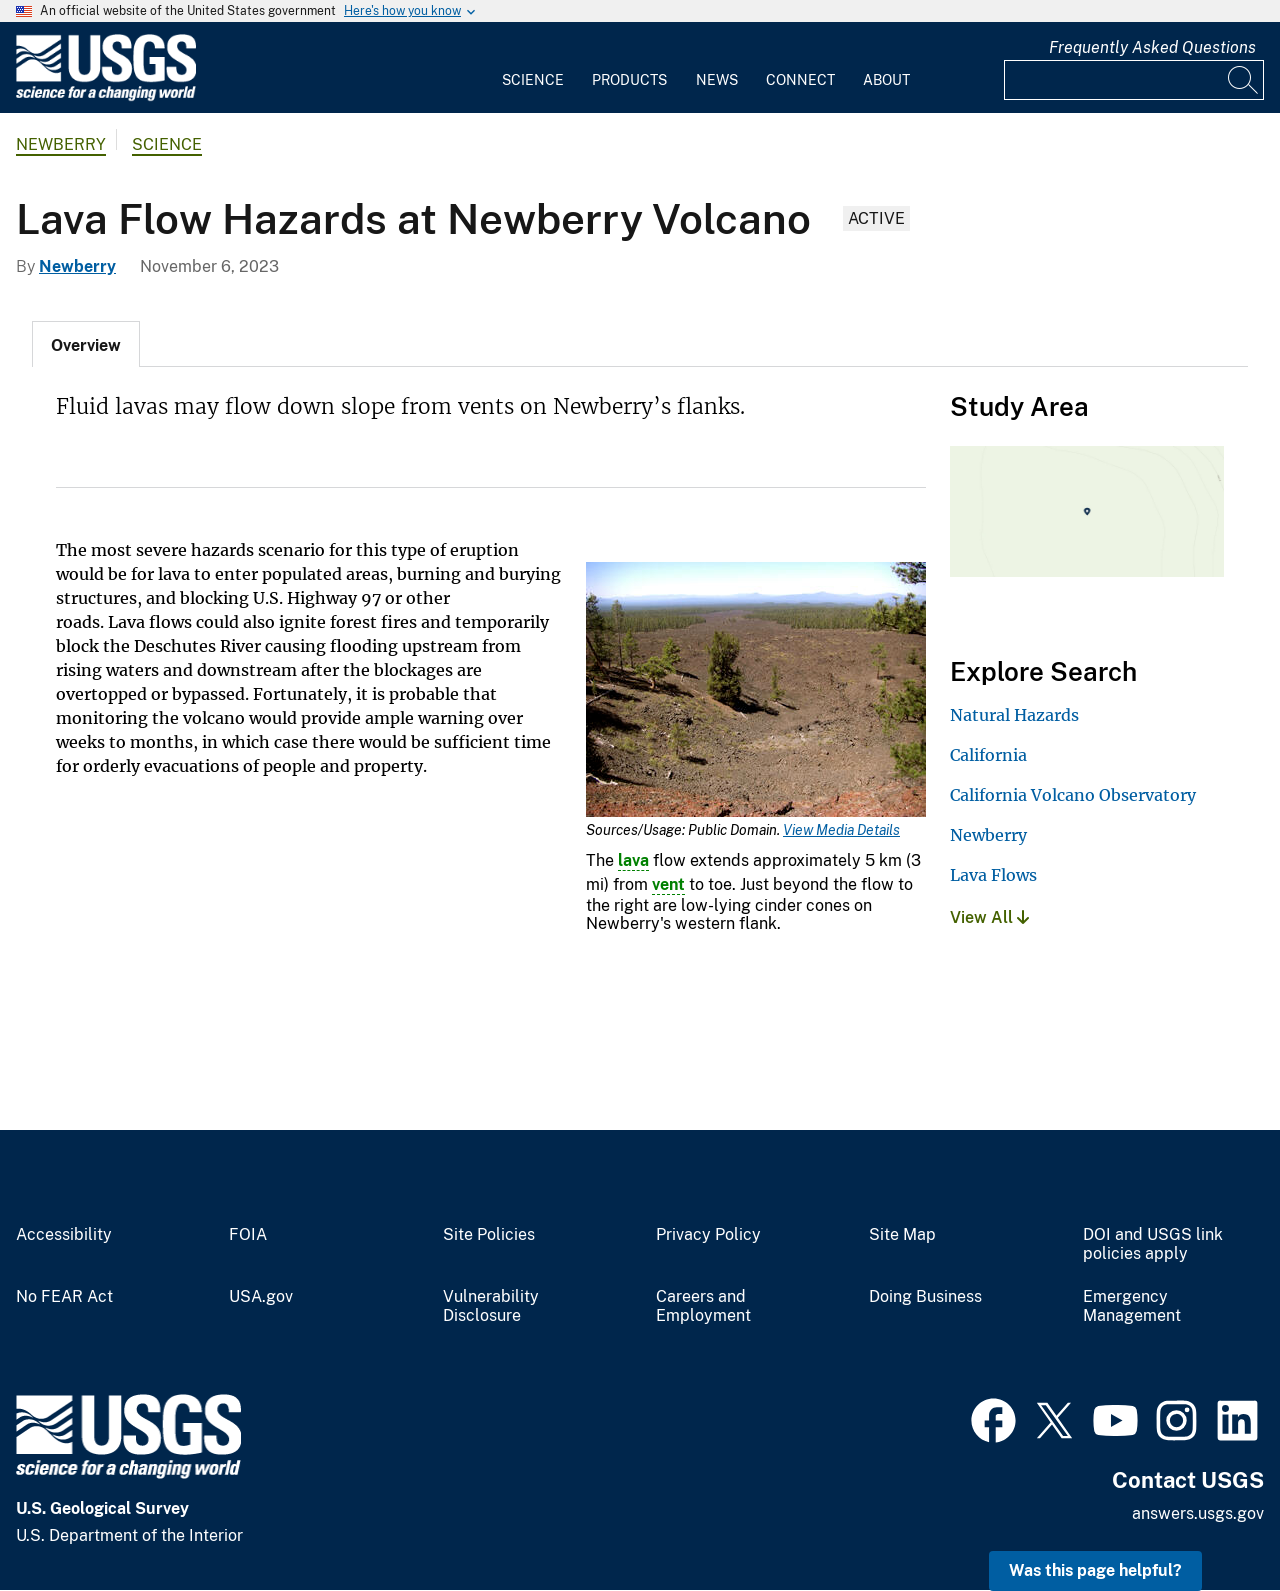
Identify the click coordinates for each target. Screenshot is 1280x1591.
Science (533, 80)
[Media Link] (756, 691)
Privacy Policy (708, 1235)
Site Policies (489, 1235)
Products (629, 80)
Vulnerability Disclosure (491, 1306)
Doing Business (925, 1297)
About (886, 80)
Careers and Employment (703, 1306)
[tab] (86, 344)
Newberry (61, 144)
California (988, 755)
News (717, 80)
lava (633, 860)
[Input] (1134, 80)
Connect (800, 80)
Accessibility (64, 1235)
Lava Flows (993, 875)
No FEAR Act (64, 1297)
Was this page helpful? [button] (1095, 1570)
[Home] (106, 96)
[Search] (1244, 80)
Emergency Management (1132, 1306)
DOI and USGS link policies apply (1153, 1244)
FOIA (248, 1235)
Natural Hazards (1014, 715)
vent (668, 884)
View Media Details (841, 830)
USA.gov (261, 1297)
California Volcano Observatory (1073, 795)
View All (989, 917)
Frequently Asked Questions (1152, 47)
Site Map (902, 1235)
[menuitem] (533, 68)
